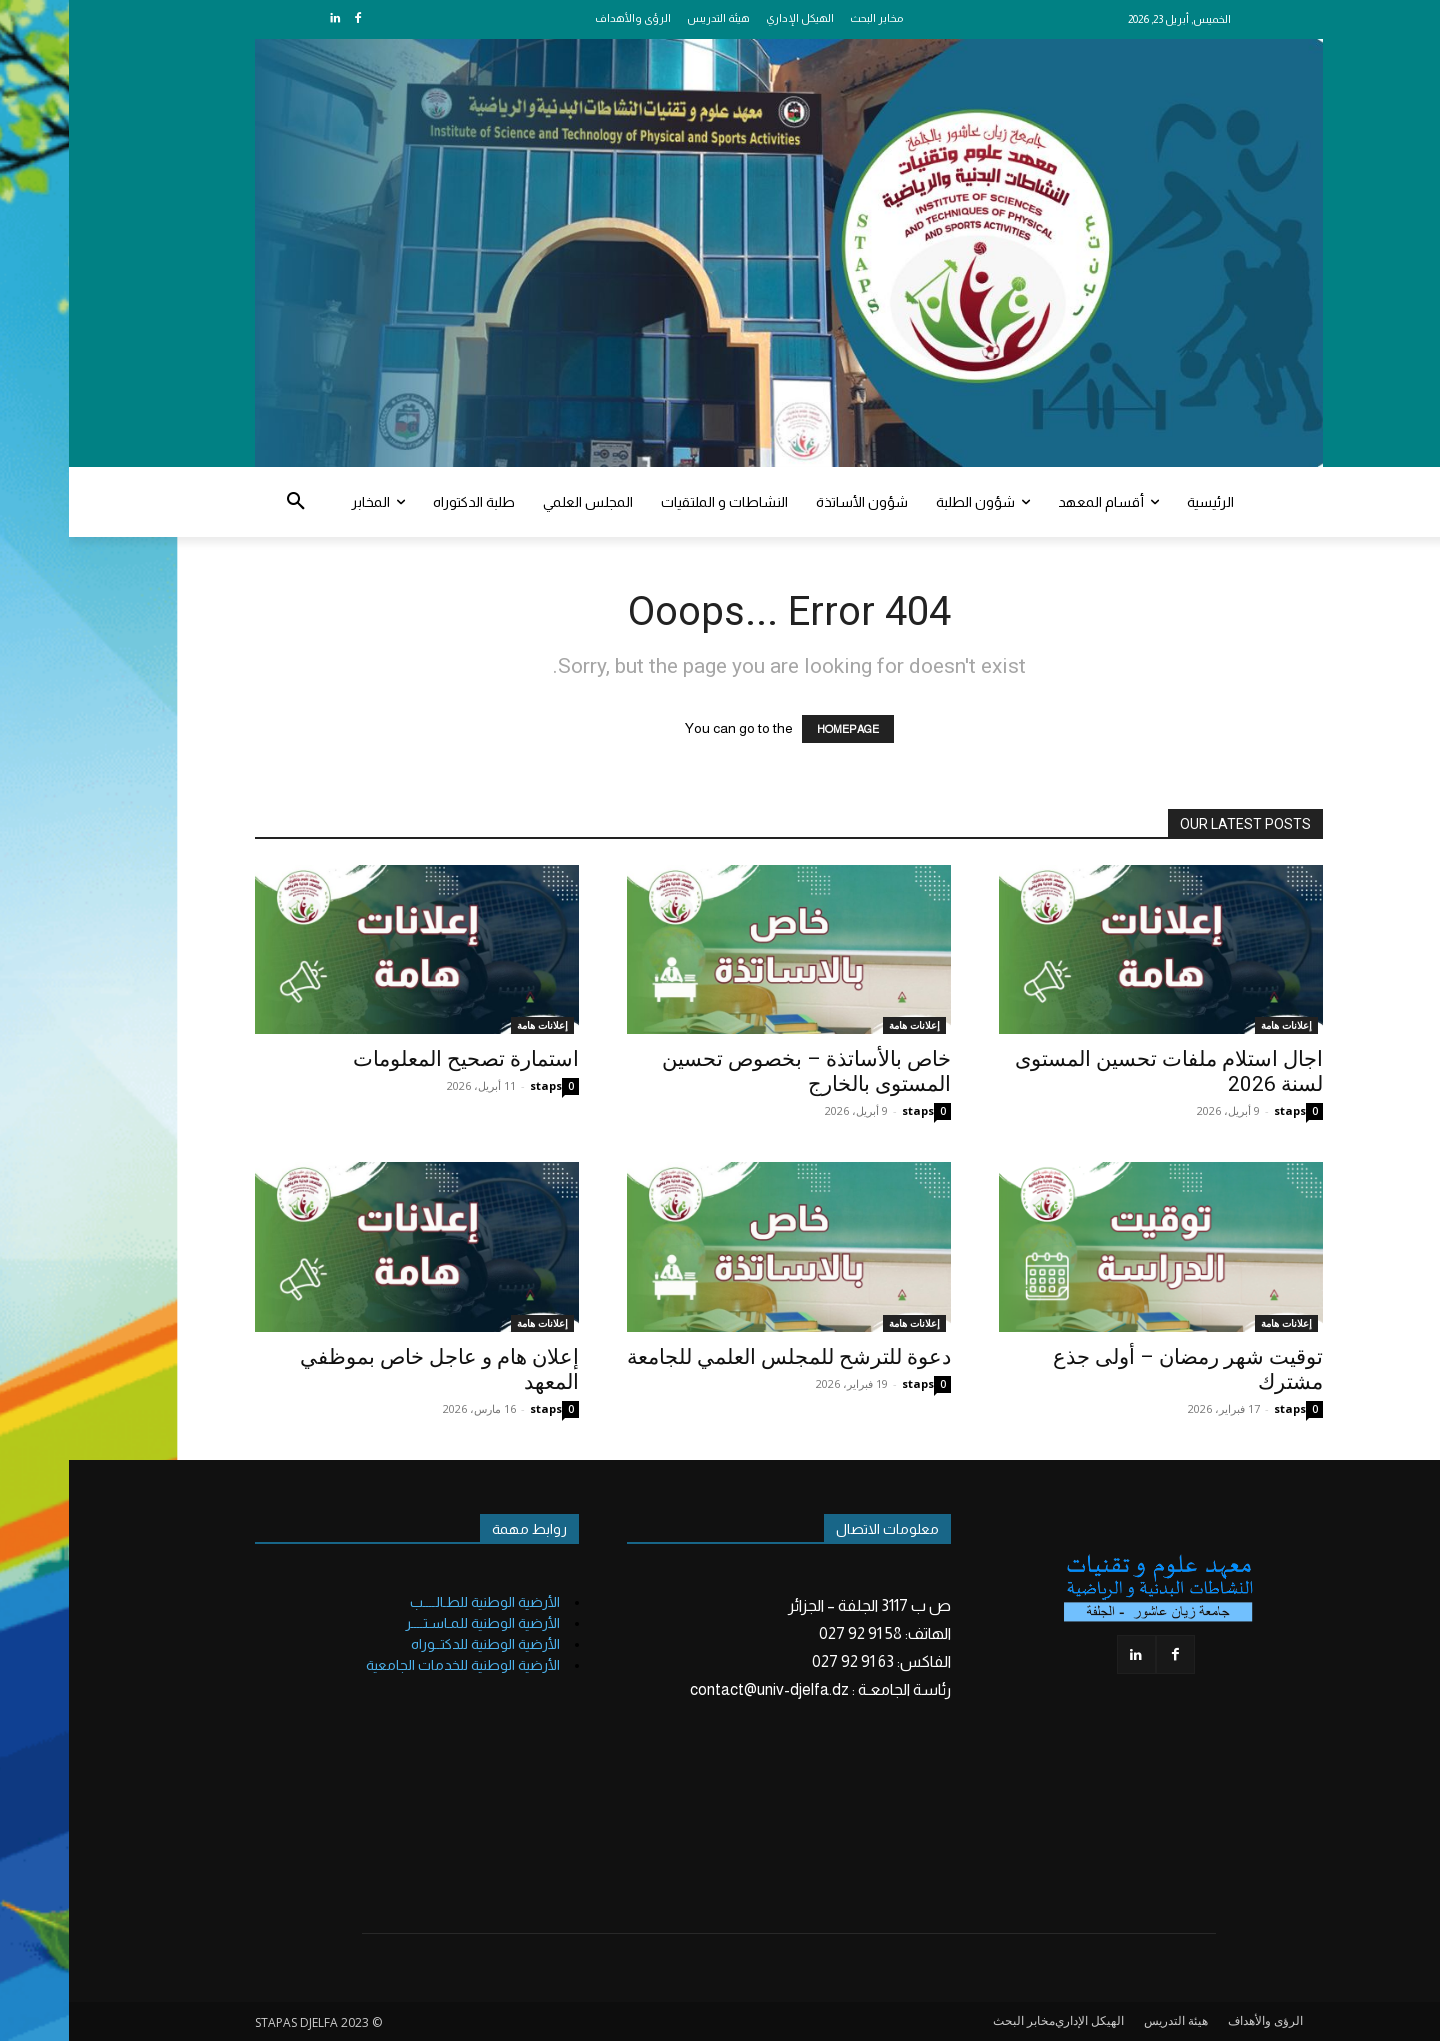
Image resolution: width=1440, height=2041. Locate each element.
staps (477, 1085)
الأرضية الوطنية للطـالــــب (416, 1602)
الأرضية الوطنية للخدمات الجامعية (394, 1665)
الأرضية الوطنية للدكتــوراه (416, 1644)
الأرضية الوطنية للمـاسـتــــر (413, 1623)
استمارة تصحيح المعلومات (397, 1059)
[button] (227, 502)
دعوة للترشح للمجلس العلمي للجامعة (720, 1357)
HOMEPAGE (779, 729)
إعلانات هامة (473, 1025)
